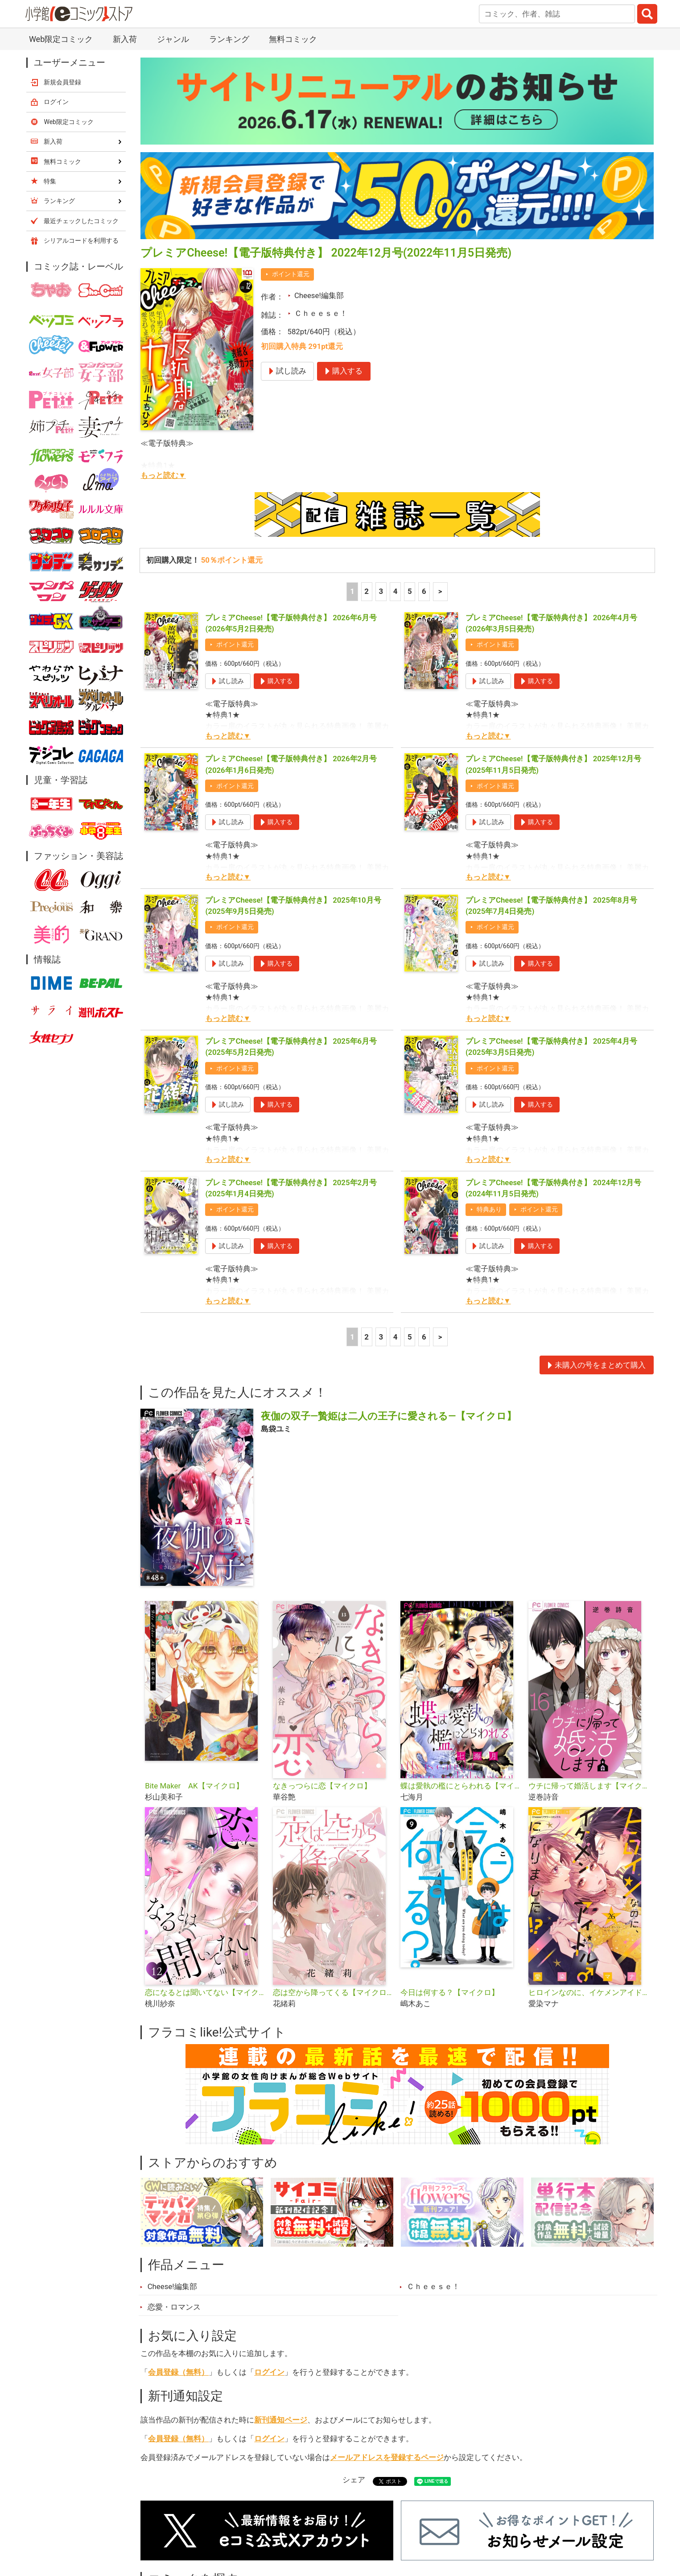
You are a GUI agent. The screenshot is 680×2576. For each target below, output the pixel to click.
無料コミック (293, 39)
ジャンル (173, 39)
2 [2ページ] (366, 591)
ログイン (269, 2372)
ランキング (229, 39)
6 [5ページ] (424, 591)
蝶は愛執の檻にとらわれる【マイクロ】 (460, 1785)
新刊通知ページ (280, 2419)
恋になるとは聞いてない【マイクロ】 (205, 1992)
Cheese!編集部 (319, 295)
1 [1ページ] (352, 591)
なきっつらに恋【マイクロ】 (322, 1785)
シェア (353, 2479)
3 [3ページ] (381, 591)
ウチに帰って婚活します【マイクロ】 (588, 1785)
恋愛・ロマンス (174, 2306)
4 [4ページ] (395, 591)
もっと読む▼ (163, 475)
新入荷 (125, 39)
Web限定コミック (61, 39)
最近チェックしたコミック (81, 220)
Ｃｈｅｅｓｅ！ (320, 313)
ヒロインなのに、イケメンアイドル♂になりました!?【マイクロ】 (588, 1992)
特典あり (489, 1209)
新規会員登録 (62, 82)
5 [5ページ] (410, 591)
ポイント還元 (290, 274)
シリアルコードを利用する (81, 240)
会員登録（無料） (178, 2372)
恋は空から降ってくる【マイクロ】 (333, 1992)
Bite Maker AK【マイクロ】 (194, 1785)
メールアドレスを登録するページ (387, 2457)
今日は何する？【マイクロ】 (449, 1992)
